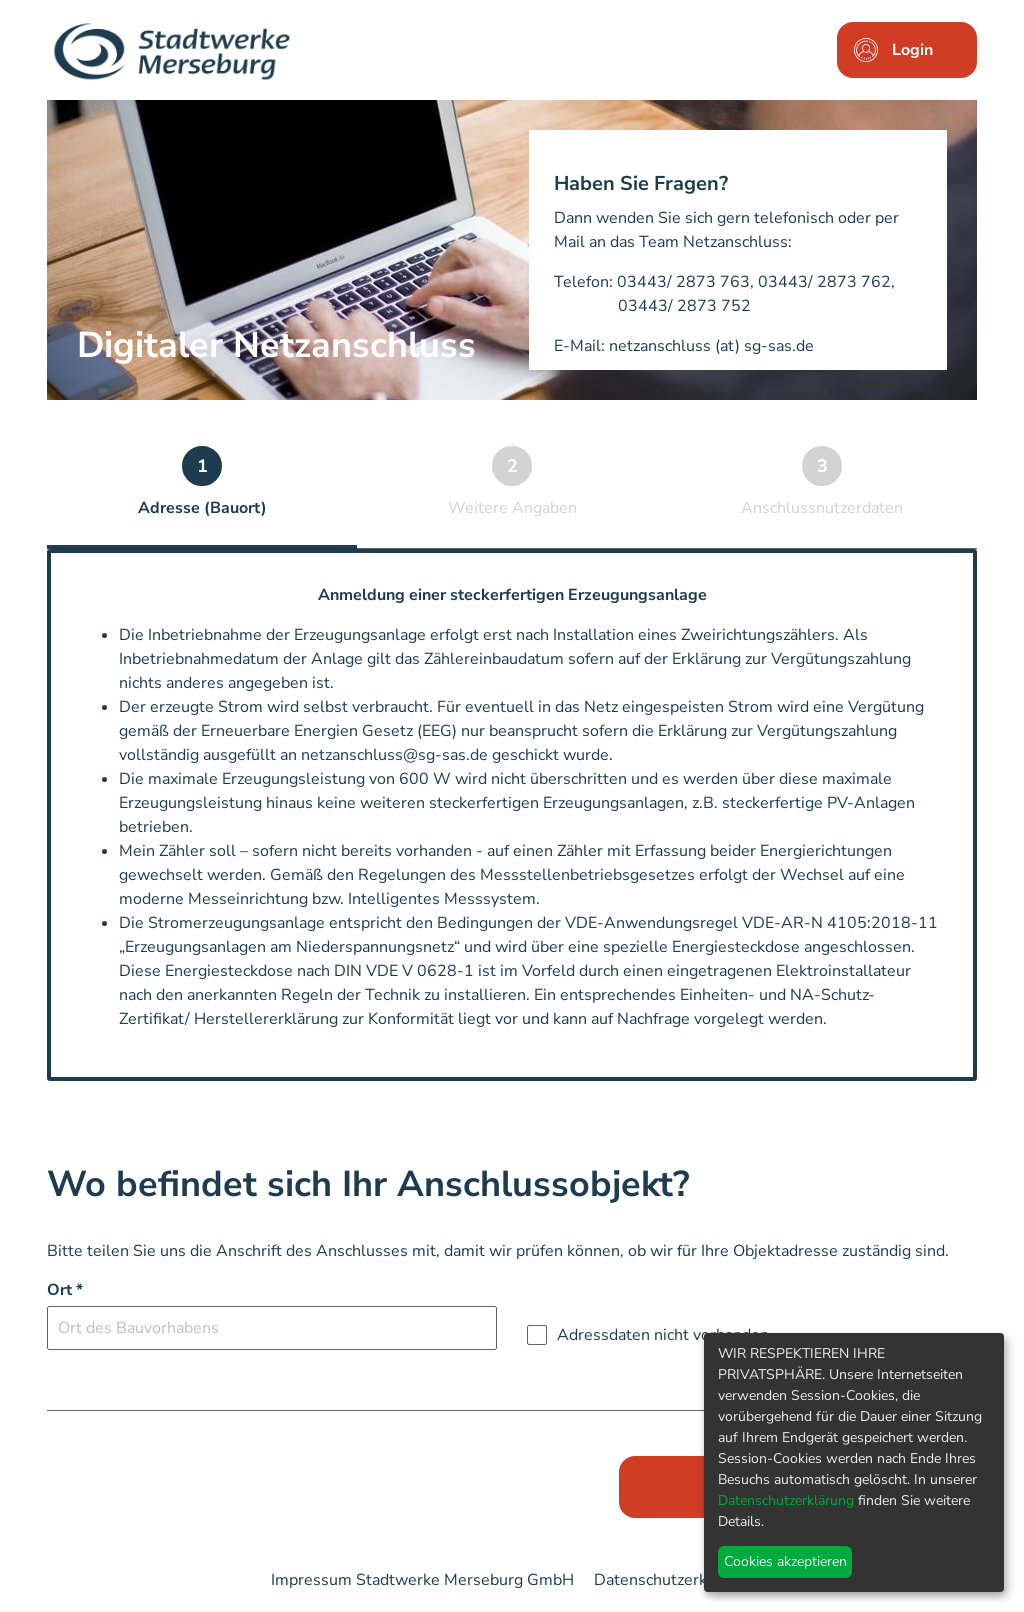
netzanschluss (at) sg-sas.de (711, 346)
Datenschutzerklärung (673, 1580)
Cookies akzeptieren (785, 1561)
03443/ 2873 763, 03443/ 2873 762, (756, 282)
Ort (65, 1290)
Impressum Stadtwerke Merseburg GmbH (422, 1580)
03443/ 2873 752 (684, 306)
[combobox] (272, 1328)
